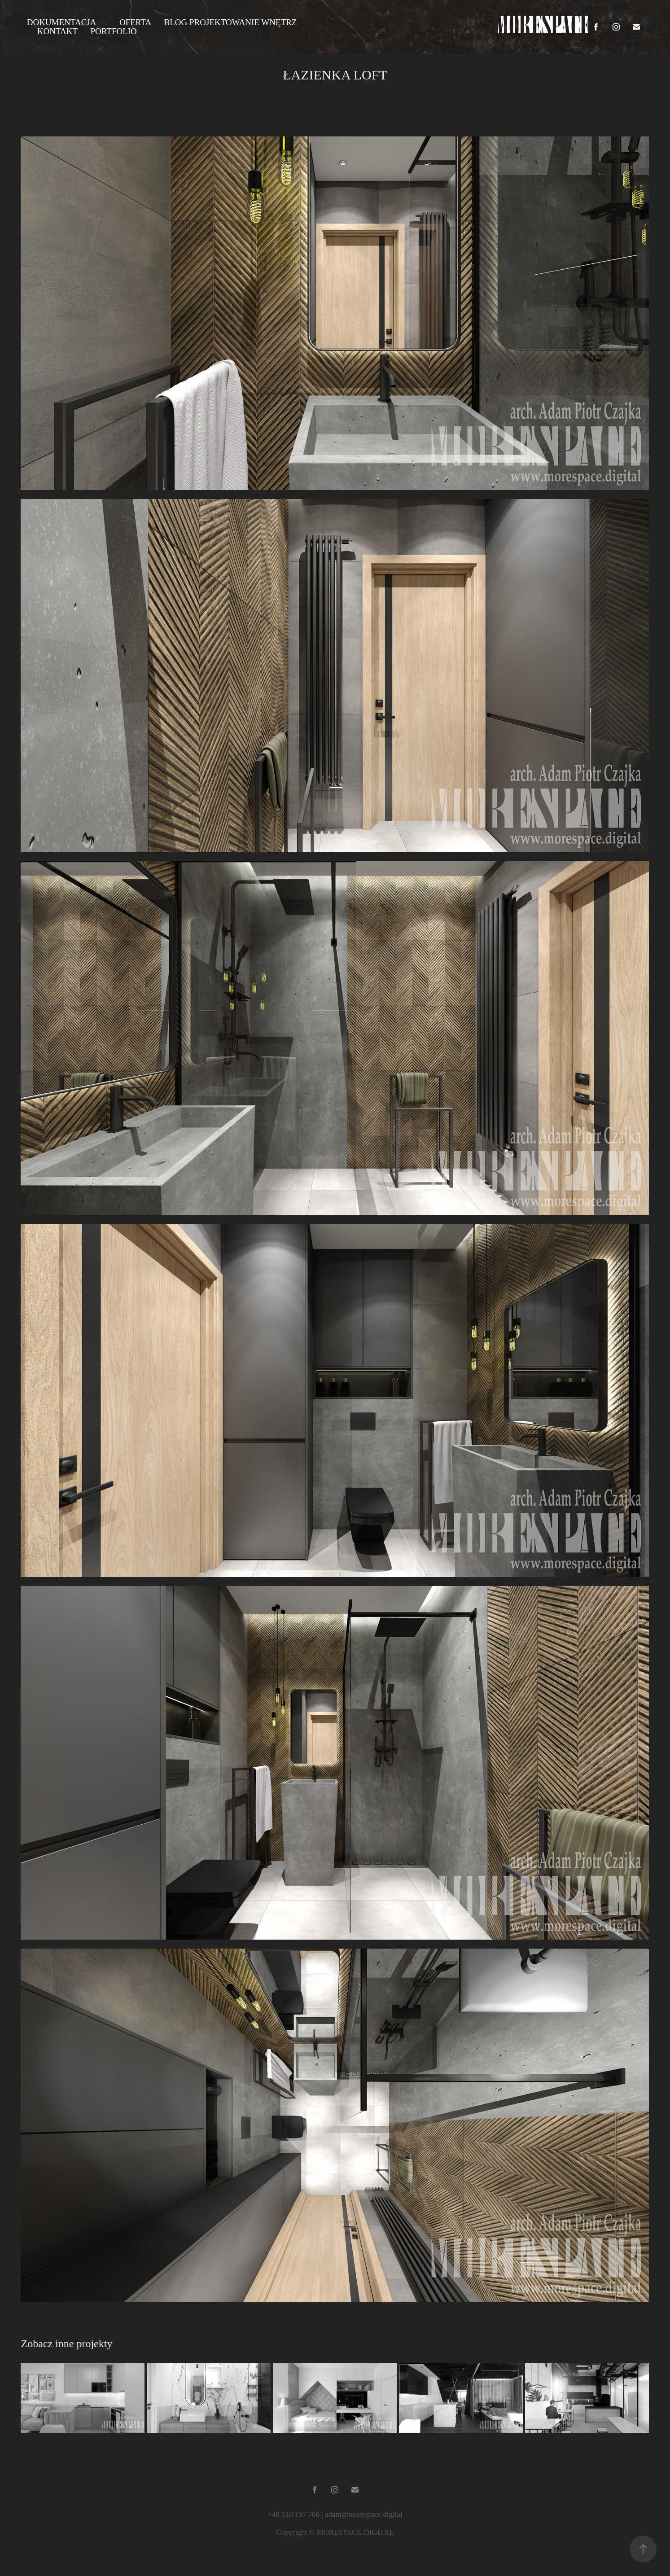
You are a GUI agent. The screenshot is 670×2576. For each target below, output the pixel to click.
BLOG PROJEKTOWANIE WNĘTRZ (230, 22)
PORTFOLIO (113, 31)
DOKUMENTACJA (61, 22)
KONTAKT (57, 31)
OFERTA (135, 22)
